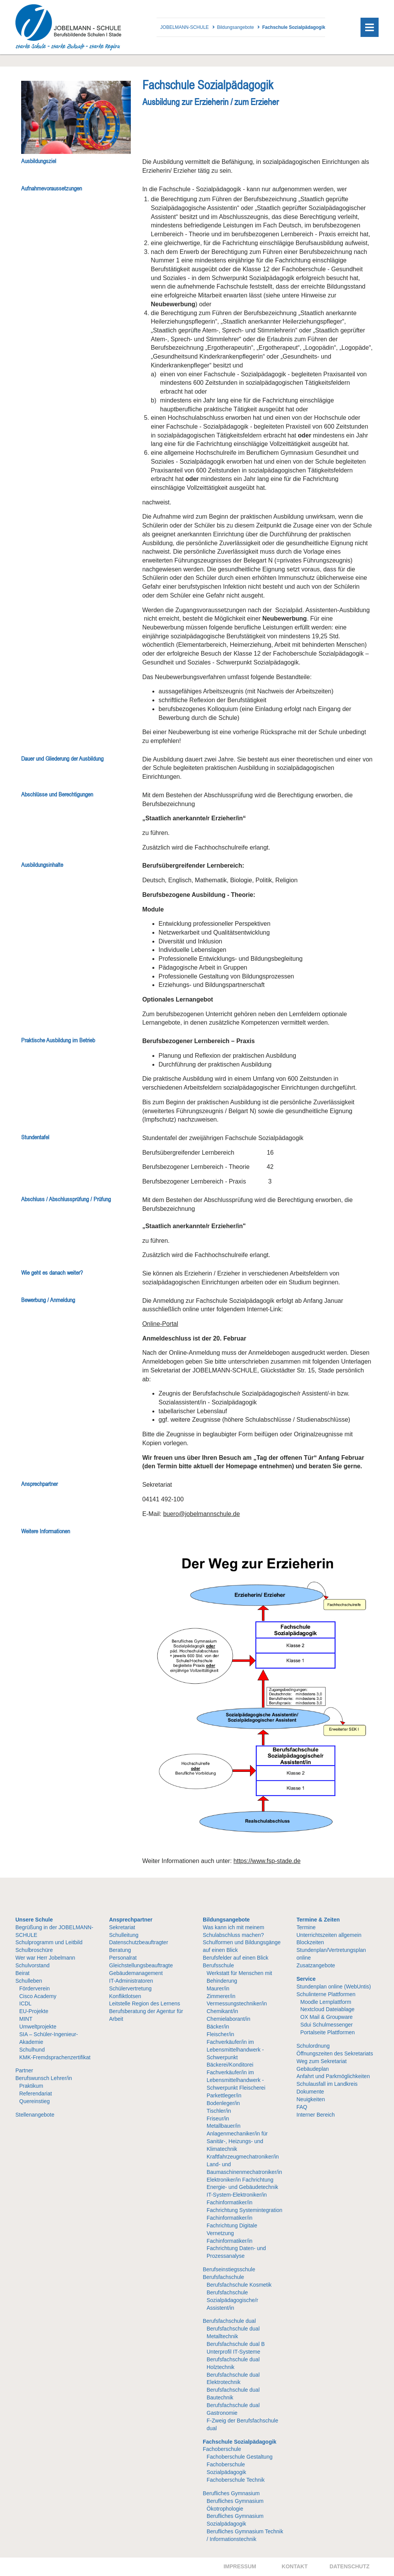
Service (306, 1979)
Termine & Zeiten (318, 1920)
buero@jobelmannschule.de (201, 1514)
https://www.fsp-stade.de (267, 1861)
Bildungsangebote (226, 1920)
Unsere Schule (34, 1920)
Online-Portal (160, 1324)
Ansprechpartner (131, 1920)
